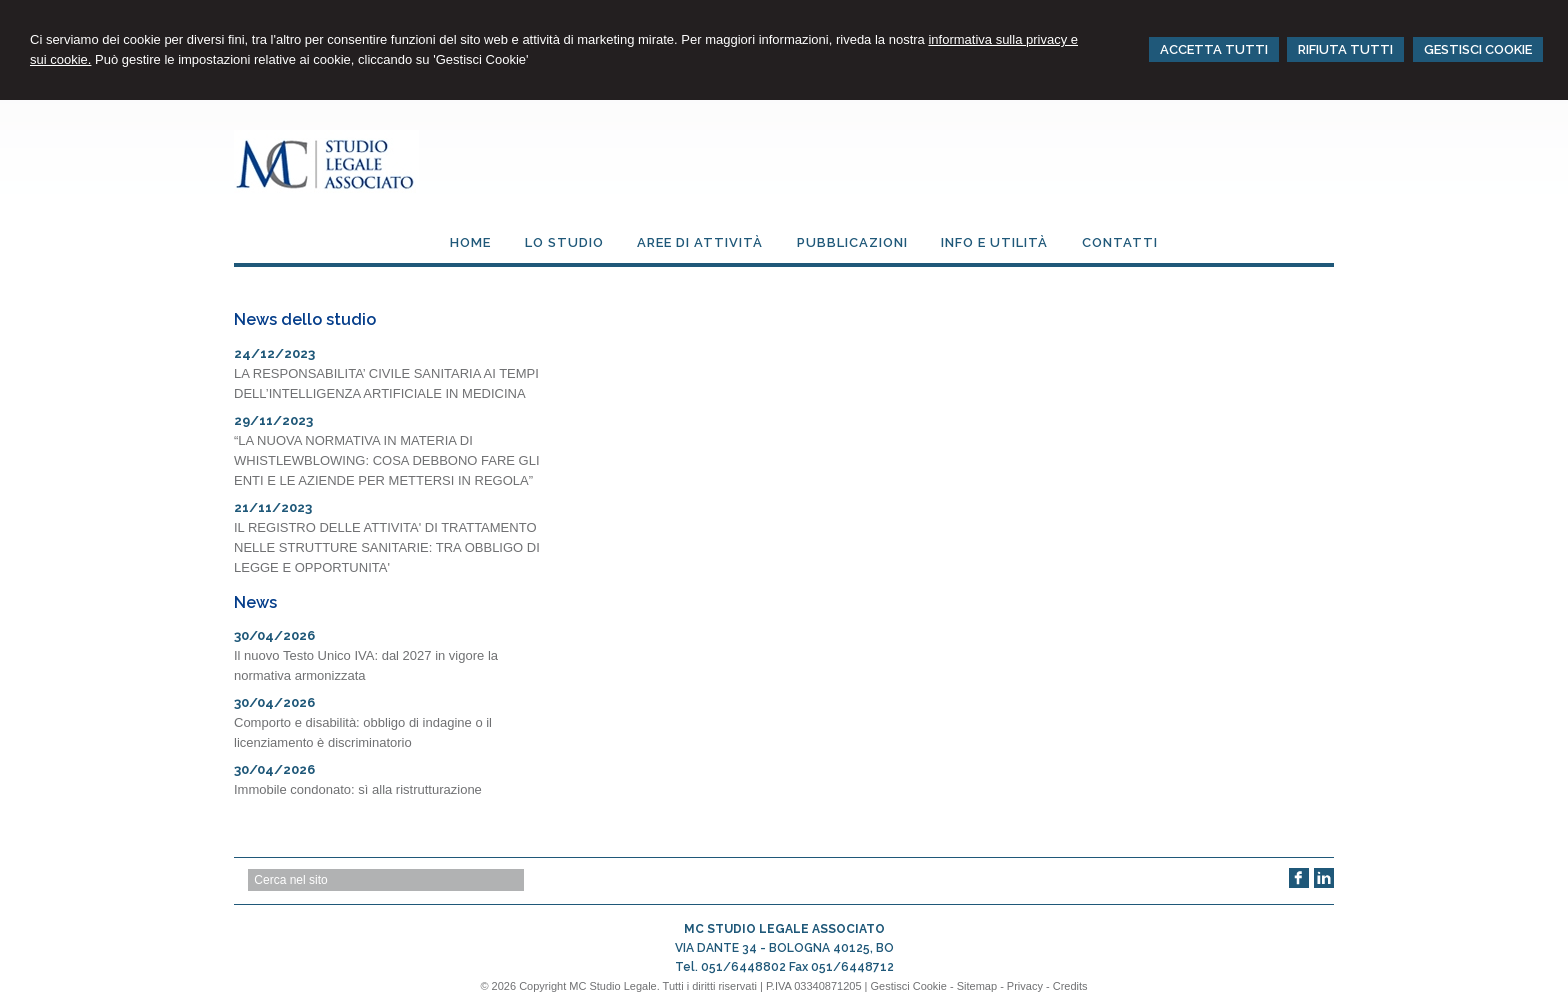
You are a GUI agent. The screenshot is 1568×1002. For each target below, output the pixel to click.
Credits (1070, 986)
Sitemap (977, 986)
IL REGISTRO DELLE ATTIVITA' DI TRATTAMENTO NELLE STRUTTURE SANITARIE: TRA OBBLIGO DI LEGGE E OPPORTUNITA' (387, 547)
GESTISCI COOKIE (1478, 49)
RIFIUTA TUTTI (1345, 49)
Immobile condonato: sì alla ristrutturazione (358, 789)
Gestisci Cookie (909, 986)
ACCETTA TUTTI (1214, 49)
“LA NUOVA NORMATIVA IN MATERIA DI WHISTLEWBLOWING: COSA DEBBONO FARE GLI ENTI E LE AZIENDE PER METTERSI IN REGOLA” (387, 460)
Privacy (1025, 986)
